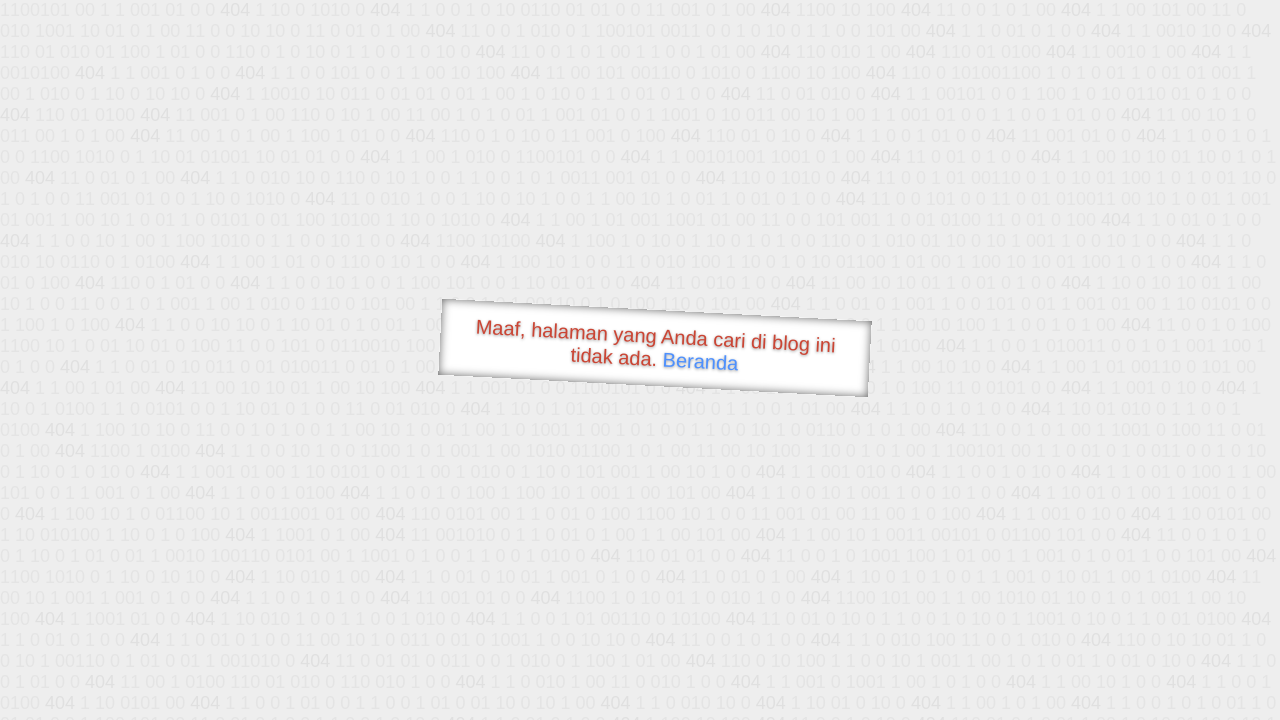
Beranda (700, 361)
